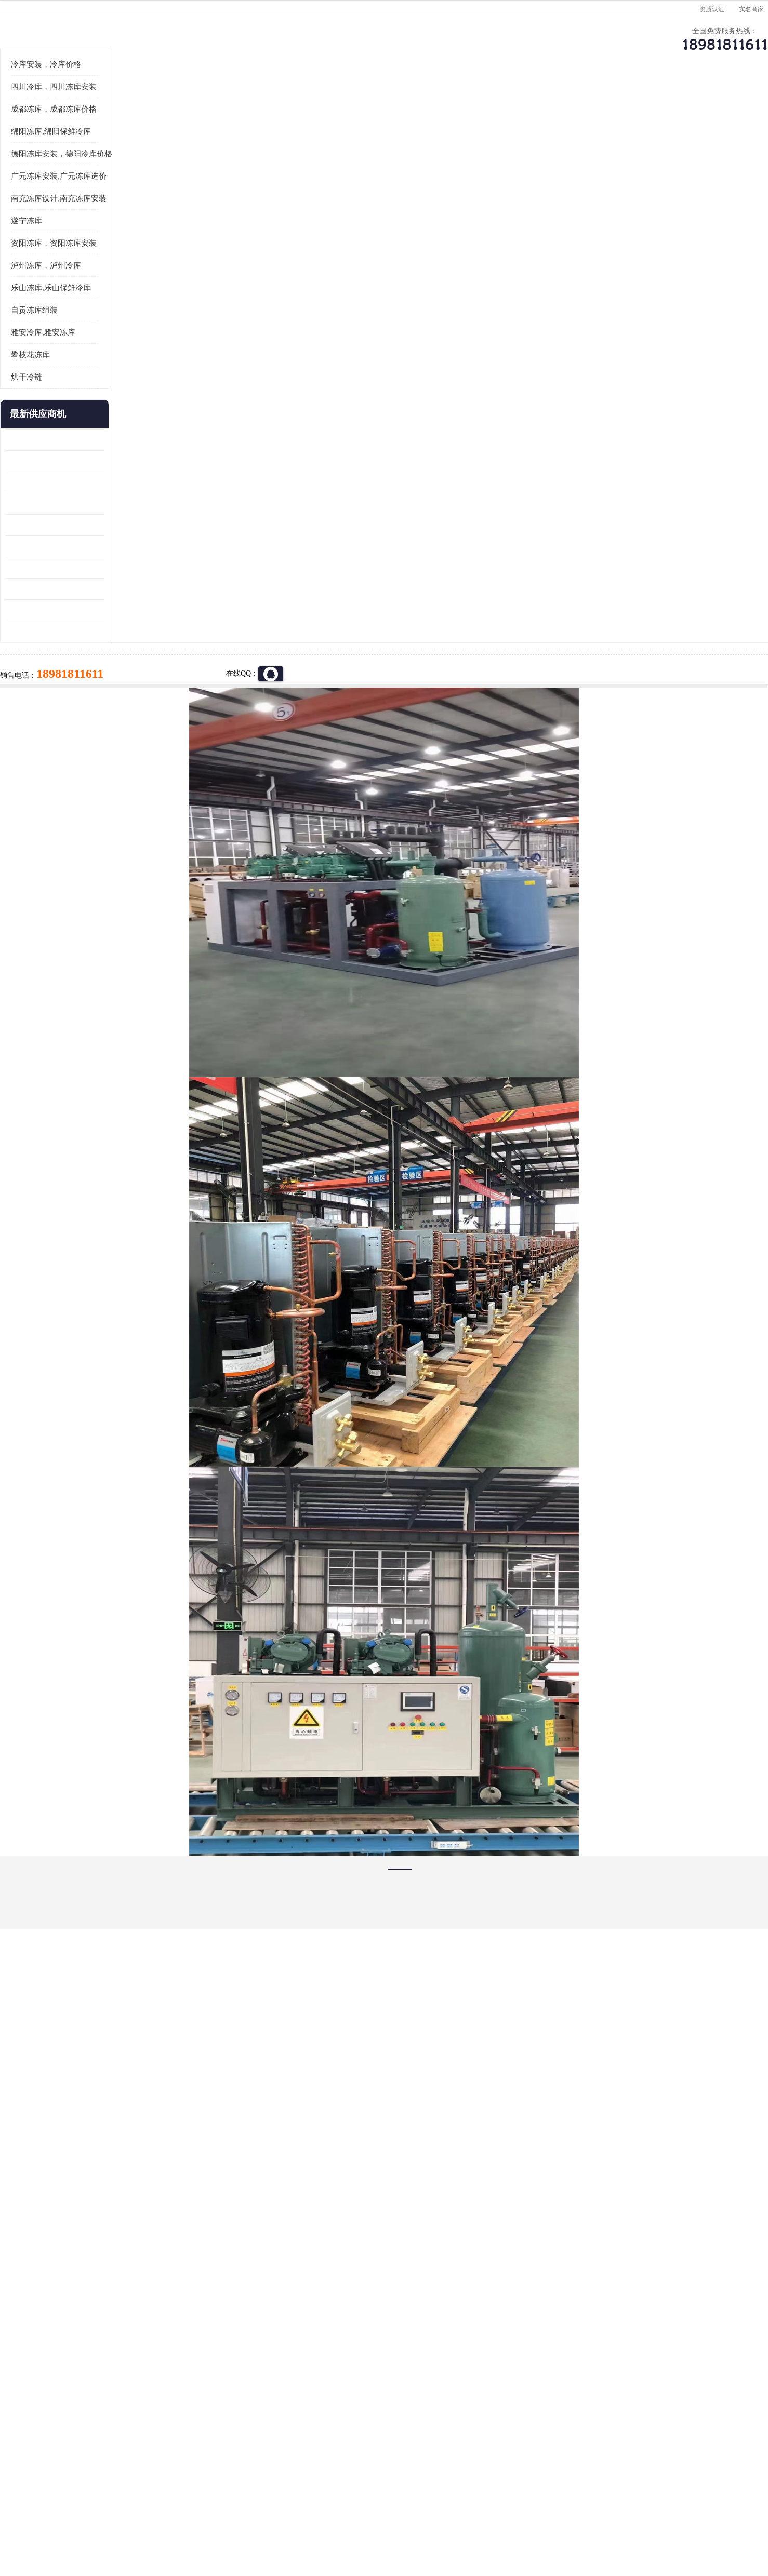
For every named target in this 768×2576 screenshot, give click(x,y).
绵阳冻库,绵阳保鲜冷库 (123, 260)
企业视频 (293, 101)
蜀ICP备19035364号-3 (202, 2488)
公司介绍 (381, 101)
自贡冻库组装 (106, 438)
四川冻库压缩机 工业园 (114, 717)
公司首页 (116, 101)
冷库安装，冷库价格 (118, 193)
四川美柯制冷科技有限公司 (143, 2503)
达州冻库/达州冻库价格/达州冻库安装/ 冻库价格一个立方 (291, 2387)
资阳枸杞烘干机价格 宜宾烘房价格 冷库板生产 (126, 674)
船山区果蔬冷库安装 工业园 (122, 653)
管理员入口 (229, 2516)
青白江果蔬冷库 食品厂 (114, 568)
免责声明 (194, 2516)
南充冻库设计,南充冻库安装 (131, 327)
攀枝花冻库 (102, 483)
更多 (168, 542)
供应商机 (204, 101)
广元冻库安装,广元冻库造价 (131, 304)
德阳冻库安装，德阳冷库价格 (215, 129)
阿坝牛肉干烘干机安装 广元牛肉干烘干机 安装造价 (126, 610)
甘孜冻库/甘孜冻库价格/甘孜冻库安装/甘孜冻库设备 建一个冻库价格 (433, 2387)
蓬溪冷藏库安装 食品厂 (114, 696)
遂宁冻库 (98, 349)
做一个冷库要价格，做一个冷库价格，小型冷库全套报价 (540, 2387)
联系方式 (646, 101)
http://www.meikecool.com (246, 2112)
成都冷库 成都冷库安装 (132, 2387)
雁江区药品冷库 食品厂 (114, 632)
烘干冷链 (98, 505)
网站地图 (263, 2516)
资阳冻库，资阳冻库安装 (126, 371)
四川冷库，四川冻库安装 (126, 215)
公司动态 (469, 101)
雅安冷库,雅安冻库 (115, 461)
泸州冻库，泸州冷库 (118, 394)
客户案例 (558, 101)
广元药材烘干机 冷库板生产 (122, 759)
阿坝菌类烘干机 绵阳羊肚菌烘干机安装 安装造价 (126, 738)
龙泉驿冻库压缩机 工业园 (118, 589)
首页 (116, 129)
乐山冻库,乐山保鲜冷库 (123, 416)
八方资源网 (160, 2516)
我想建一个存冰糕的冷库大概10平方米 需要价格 (651, 2387)
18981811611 (487, 335)
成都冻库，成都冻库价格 (126, 237)
